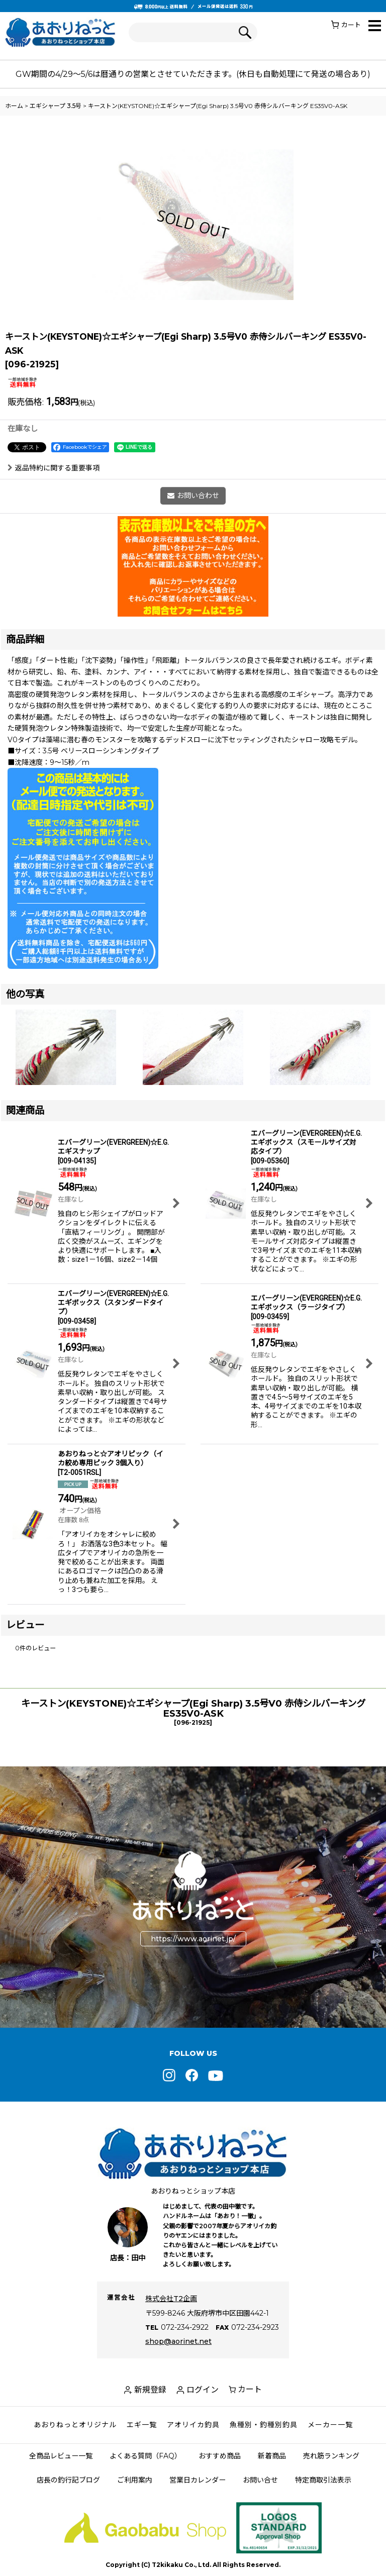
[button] (374, 26)
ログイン (202, 2390)
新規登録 (150, 2390)
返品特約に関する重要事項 (54, 467)
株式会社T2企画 (171, 2298)
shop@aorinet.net (178, 2341)
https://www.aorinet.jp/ (193, 1938)
